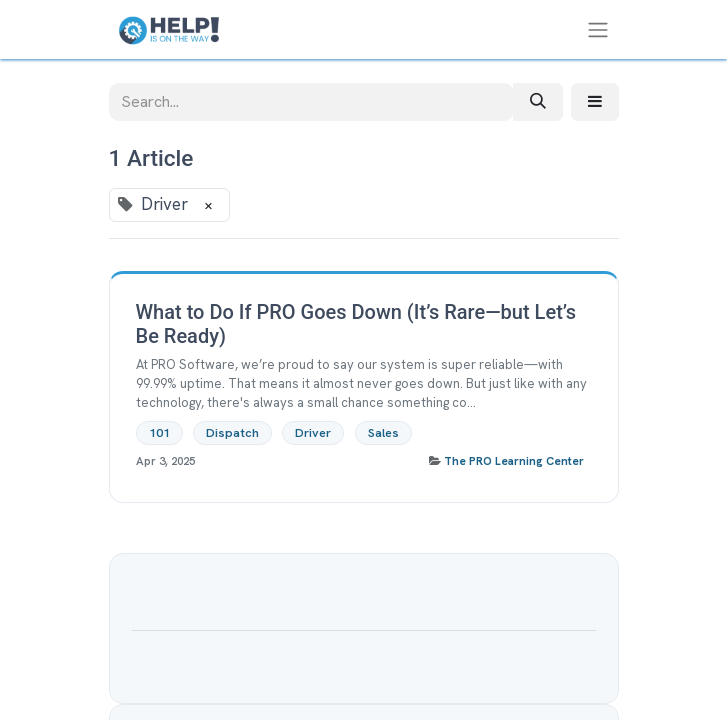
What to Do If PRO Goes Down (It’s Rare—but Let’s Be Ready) (356, 324)
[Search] (538, 102)
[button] (595, 102)
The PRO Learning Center (514, 461)
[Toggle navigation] (598, 29)
